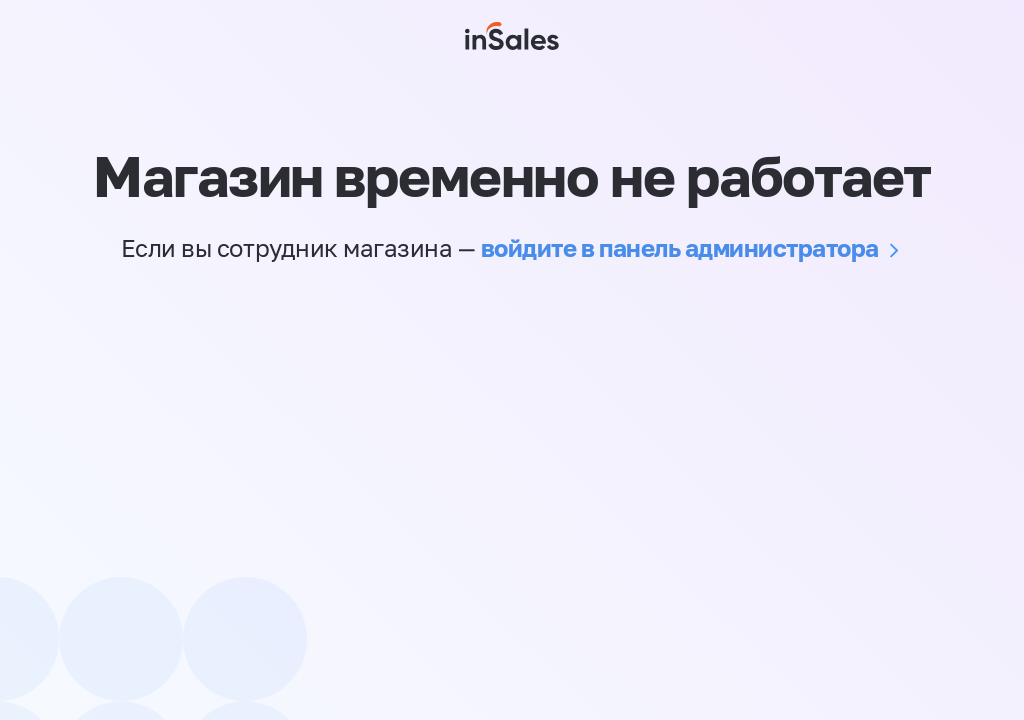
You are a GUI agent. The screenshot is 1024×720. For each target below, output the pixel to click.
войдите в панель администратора (680, 247)
